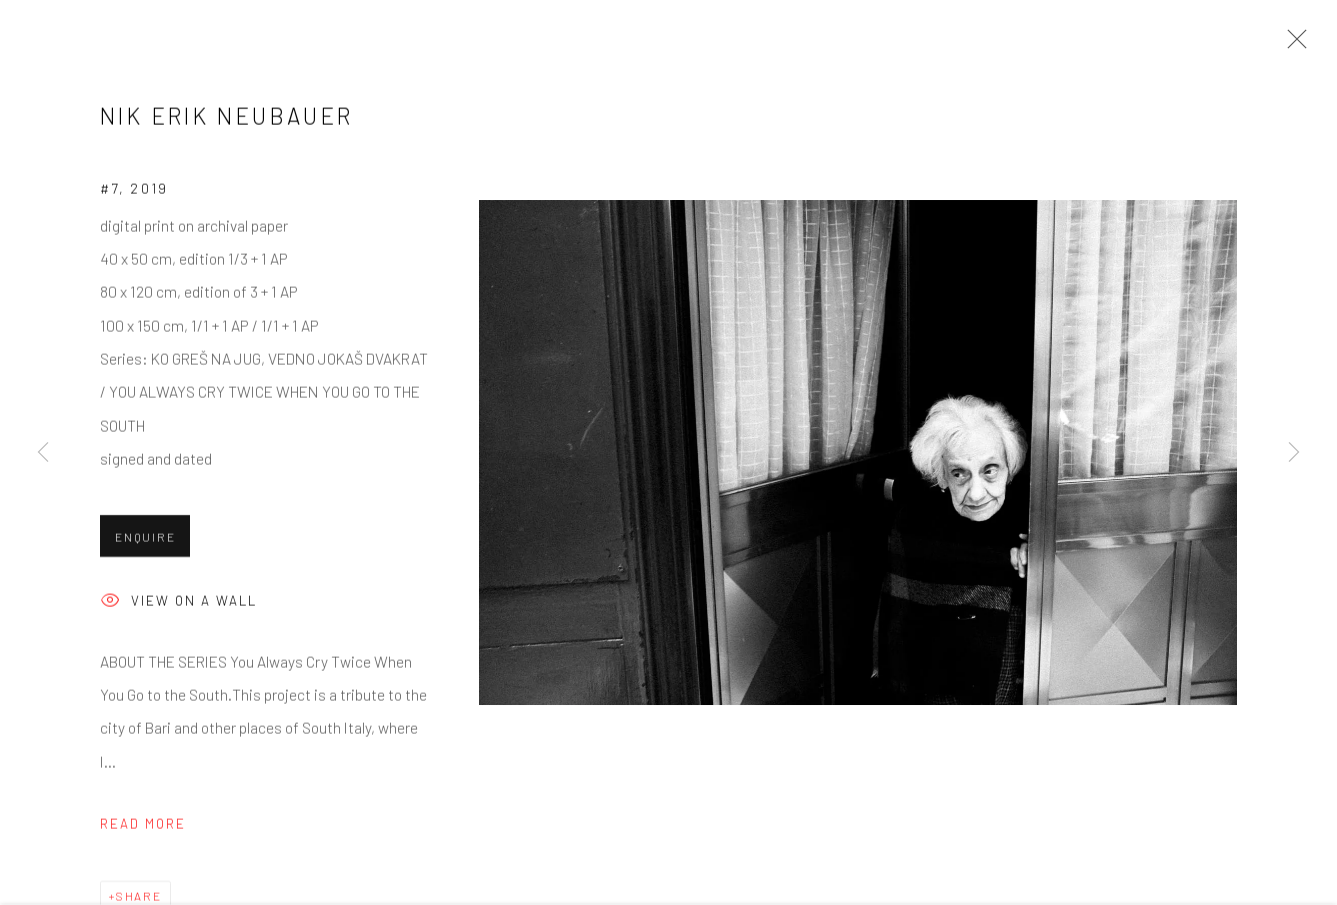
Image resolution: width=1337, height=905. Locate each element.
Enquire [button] (145, 539)
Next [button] (1294, 453)
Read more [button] (143, 826)
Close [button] (1292, 45)
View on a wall (178, 604)
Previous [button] (43, 453)
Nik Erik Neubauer (227, 118)
